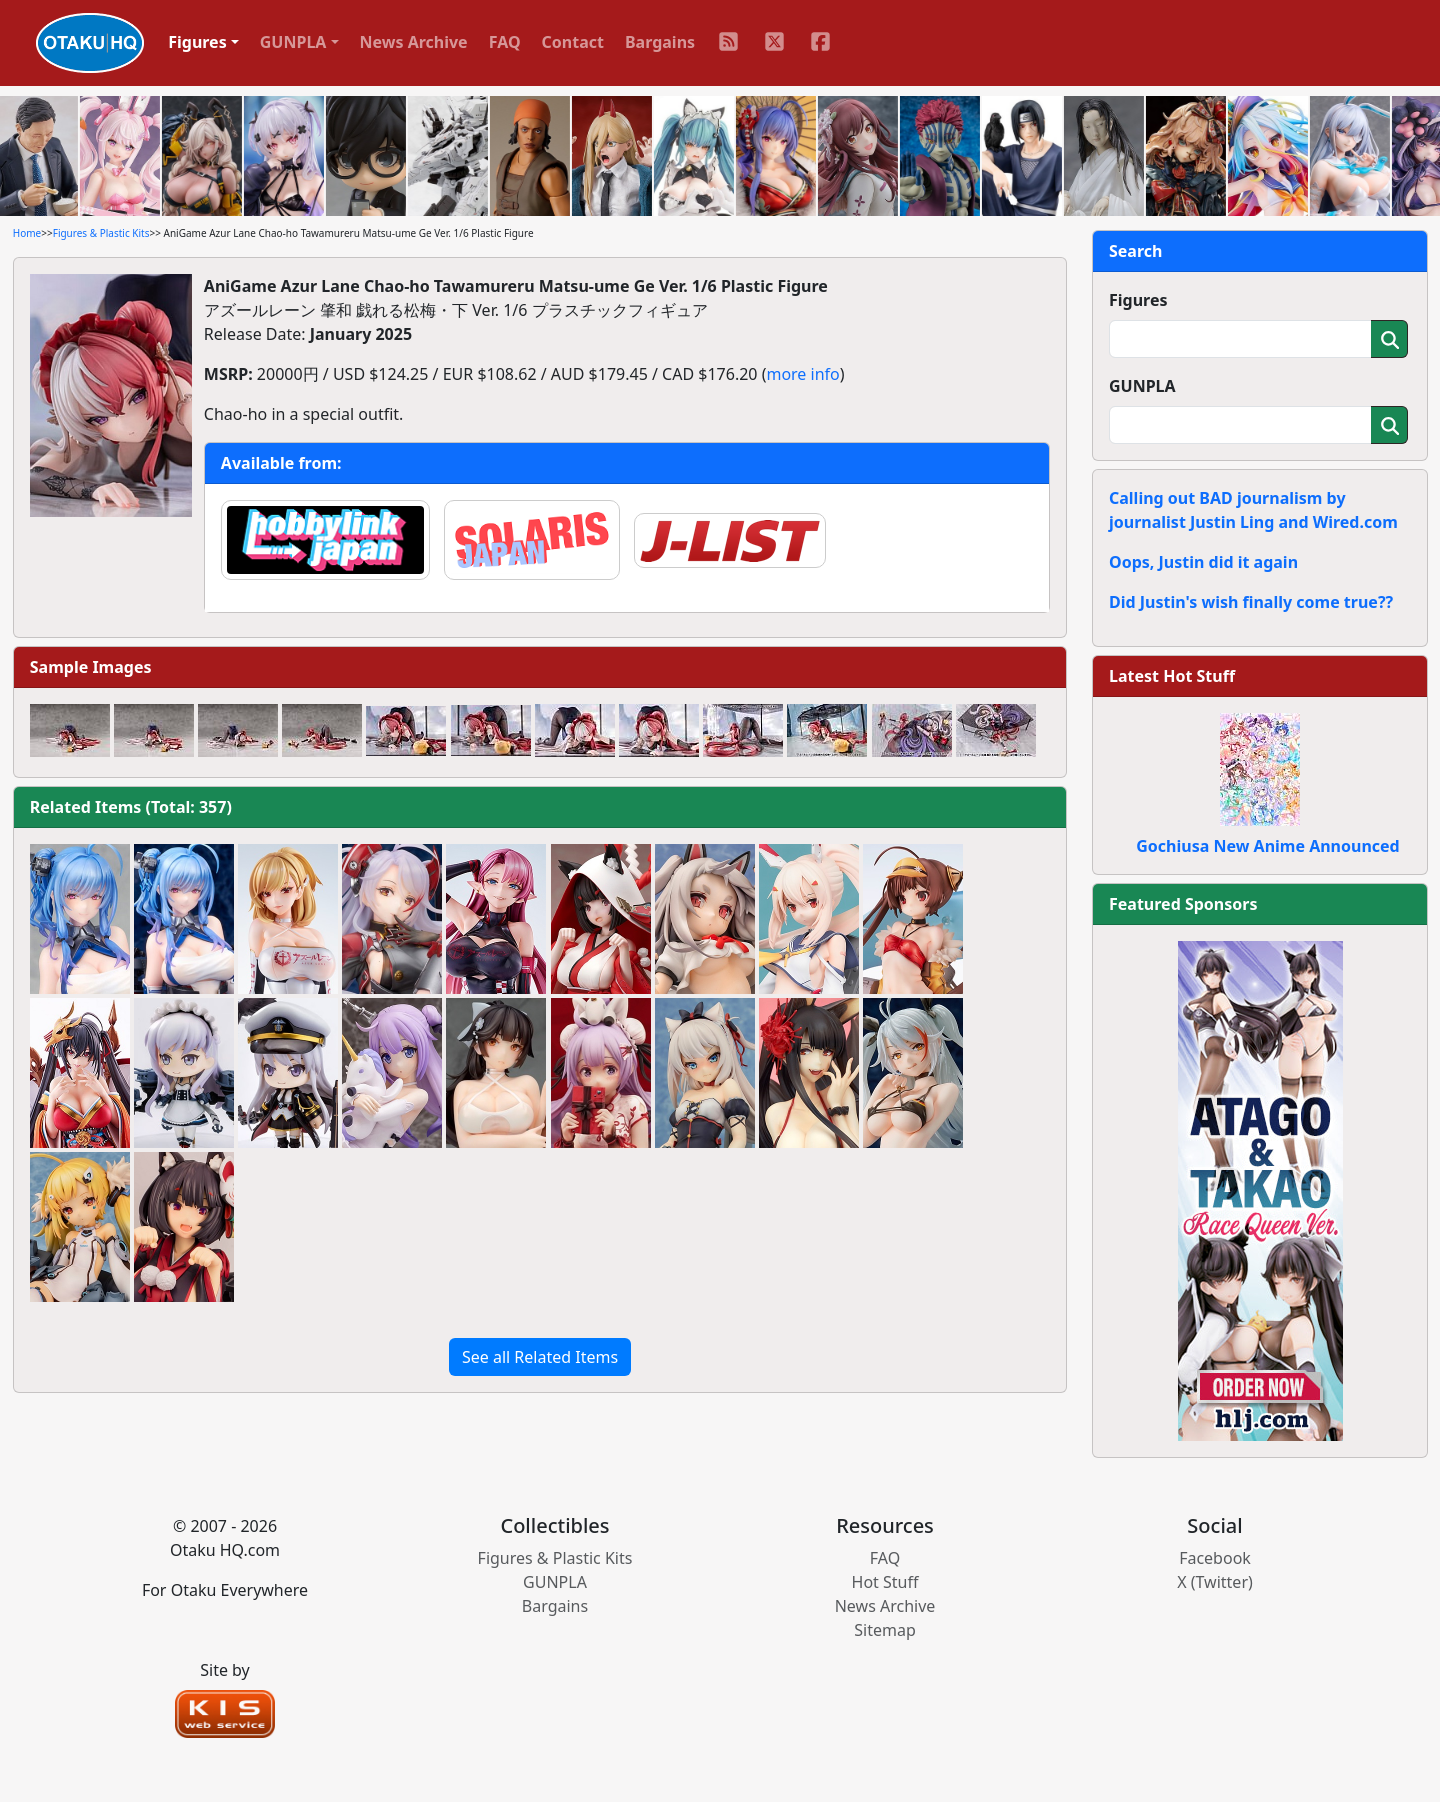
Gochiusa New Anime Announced (1267, 846)
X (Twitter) (1215, 1582)
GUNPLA (1142, 386)
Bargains (660, 42)
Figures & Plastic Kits (101, 233)
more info (802, 374)
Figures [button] (197, 42)
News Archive (414, 42)
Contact (573, 42)
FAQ (505, 42)
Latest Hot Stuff (1172, 676)
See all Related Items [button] (540, 1357)
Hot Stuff (885, 1582)
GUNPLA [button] (293, 42)
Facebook (1215, 1558)
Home (27, 233)
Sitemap (885, 1630)
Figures (1138, 300)
